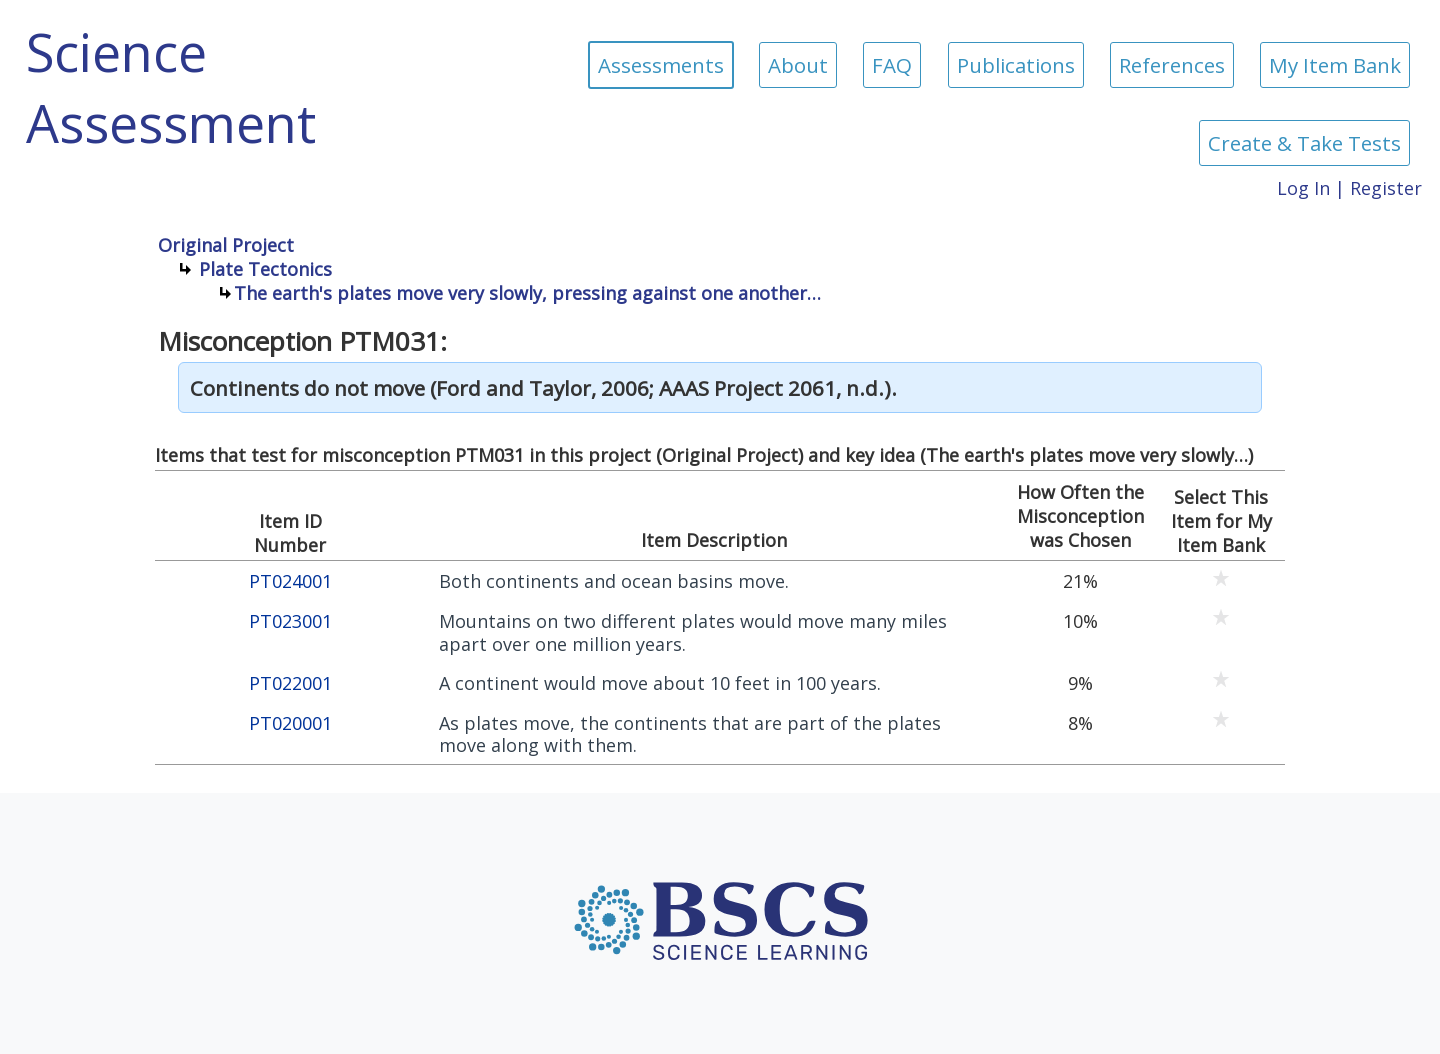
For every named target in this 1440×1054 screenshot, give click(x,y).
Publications (1016, 65)
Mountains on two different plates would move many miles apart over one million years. (693, 632)
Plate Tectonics (265, 269)
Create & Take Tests (1304, 143)
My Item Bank (1335, 65)
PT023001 (290, 621)
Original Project (226, 245)
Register (1386, 188)
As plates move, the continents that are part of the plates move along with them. (690, 734)
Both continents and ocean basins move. (614, 581)
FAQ (892, 65)
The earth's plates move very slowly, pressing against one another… (527, 293)
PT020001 (290, 723)
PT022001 (290, 683)
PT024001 (290, 581)
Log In (1303, 188)
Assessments (661, 65)
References (1172, 65)
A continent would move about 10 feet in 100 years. (660, 683)
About (798, 65)
